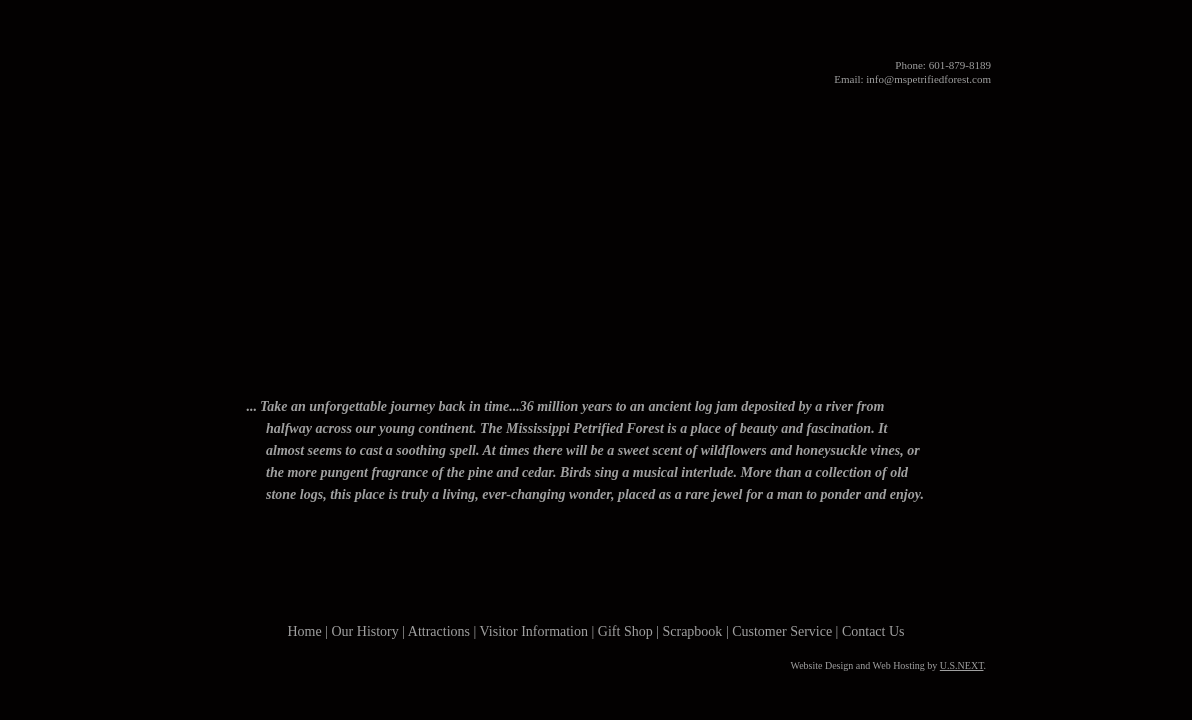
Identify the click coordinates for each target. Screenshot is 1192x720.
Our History (340, 372)
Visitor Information (589, 372)
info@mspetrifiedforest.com (928, 79)
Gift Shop (721, 372)
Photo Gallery (814, 372)
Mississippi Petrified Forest (596, 50)
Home (252, 372)
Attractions (448, 372)
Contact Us (913, 372)
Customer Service (782, 631)
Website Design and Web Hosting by (887, 665)
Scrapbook (692, 631)
